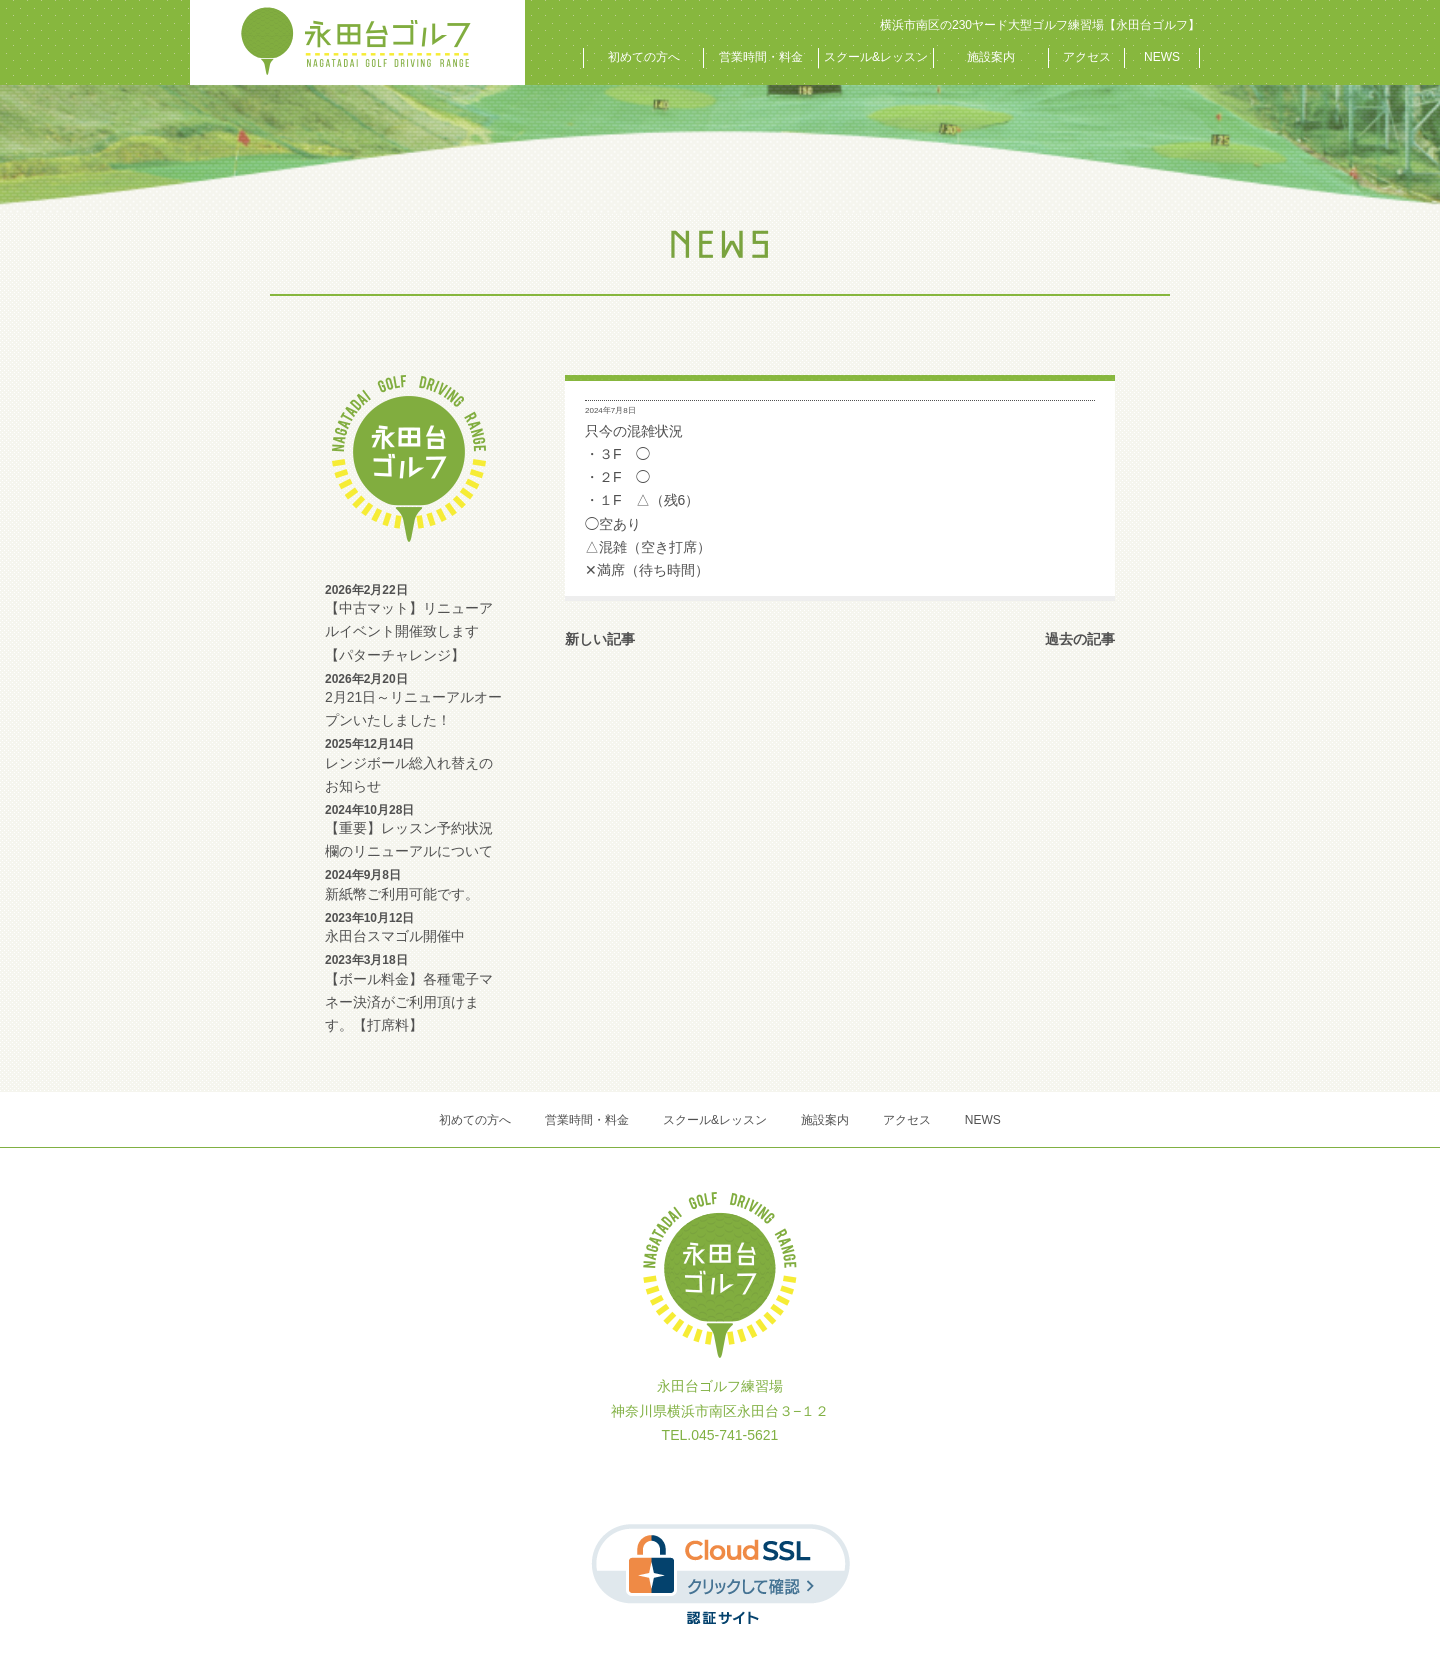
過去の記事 (1080, 639)
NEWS (1162, 57)
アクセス (1087, 57)
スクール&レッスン (876, 57)
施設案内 (991, 57)
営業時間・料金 (761, 57)
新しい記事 (600, 639)
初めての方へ (644, 57)
